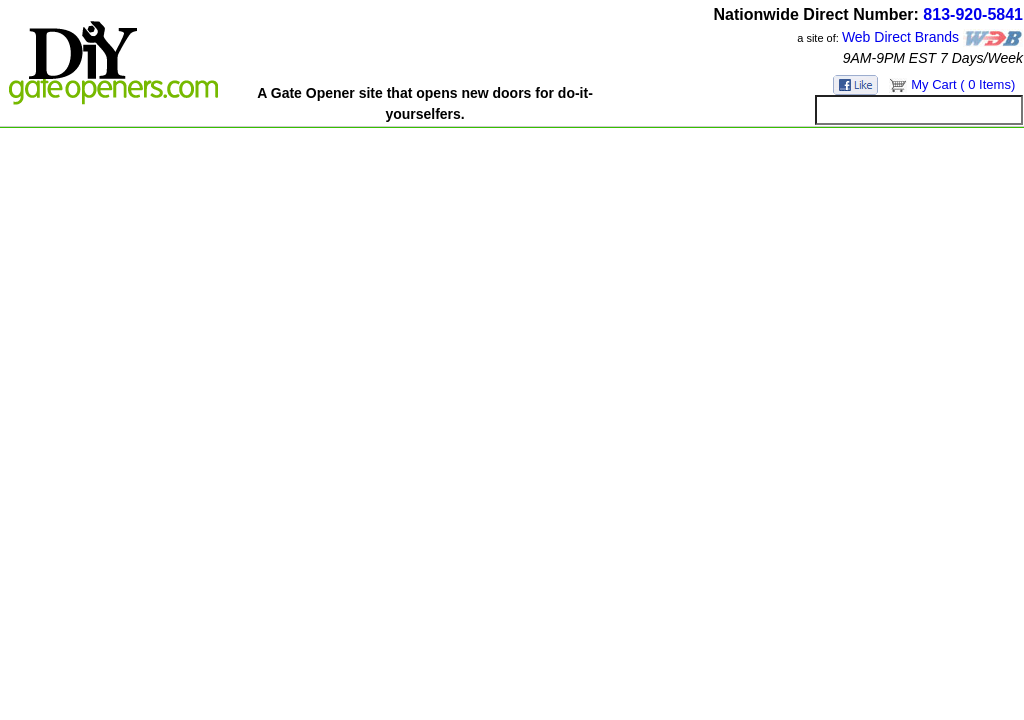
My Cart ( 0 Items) (963, 84)
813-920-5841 (973, 14)
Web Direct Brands (900, 37)
